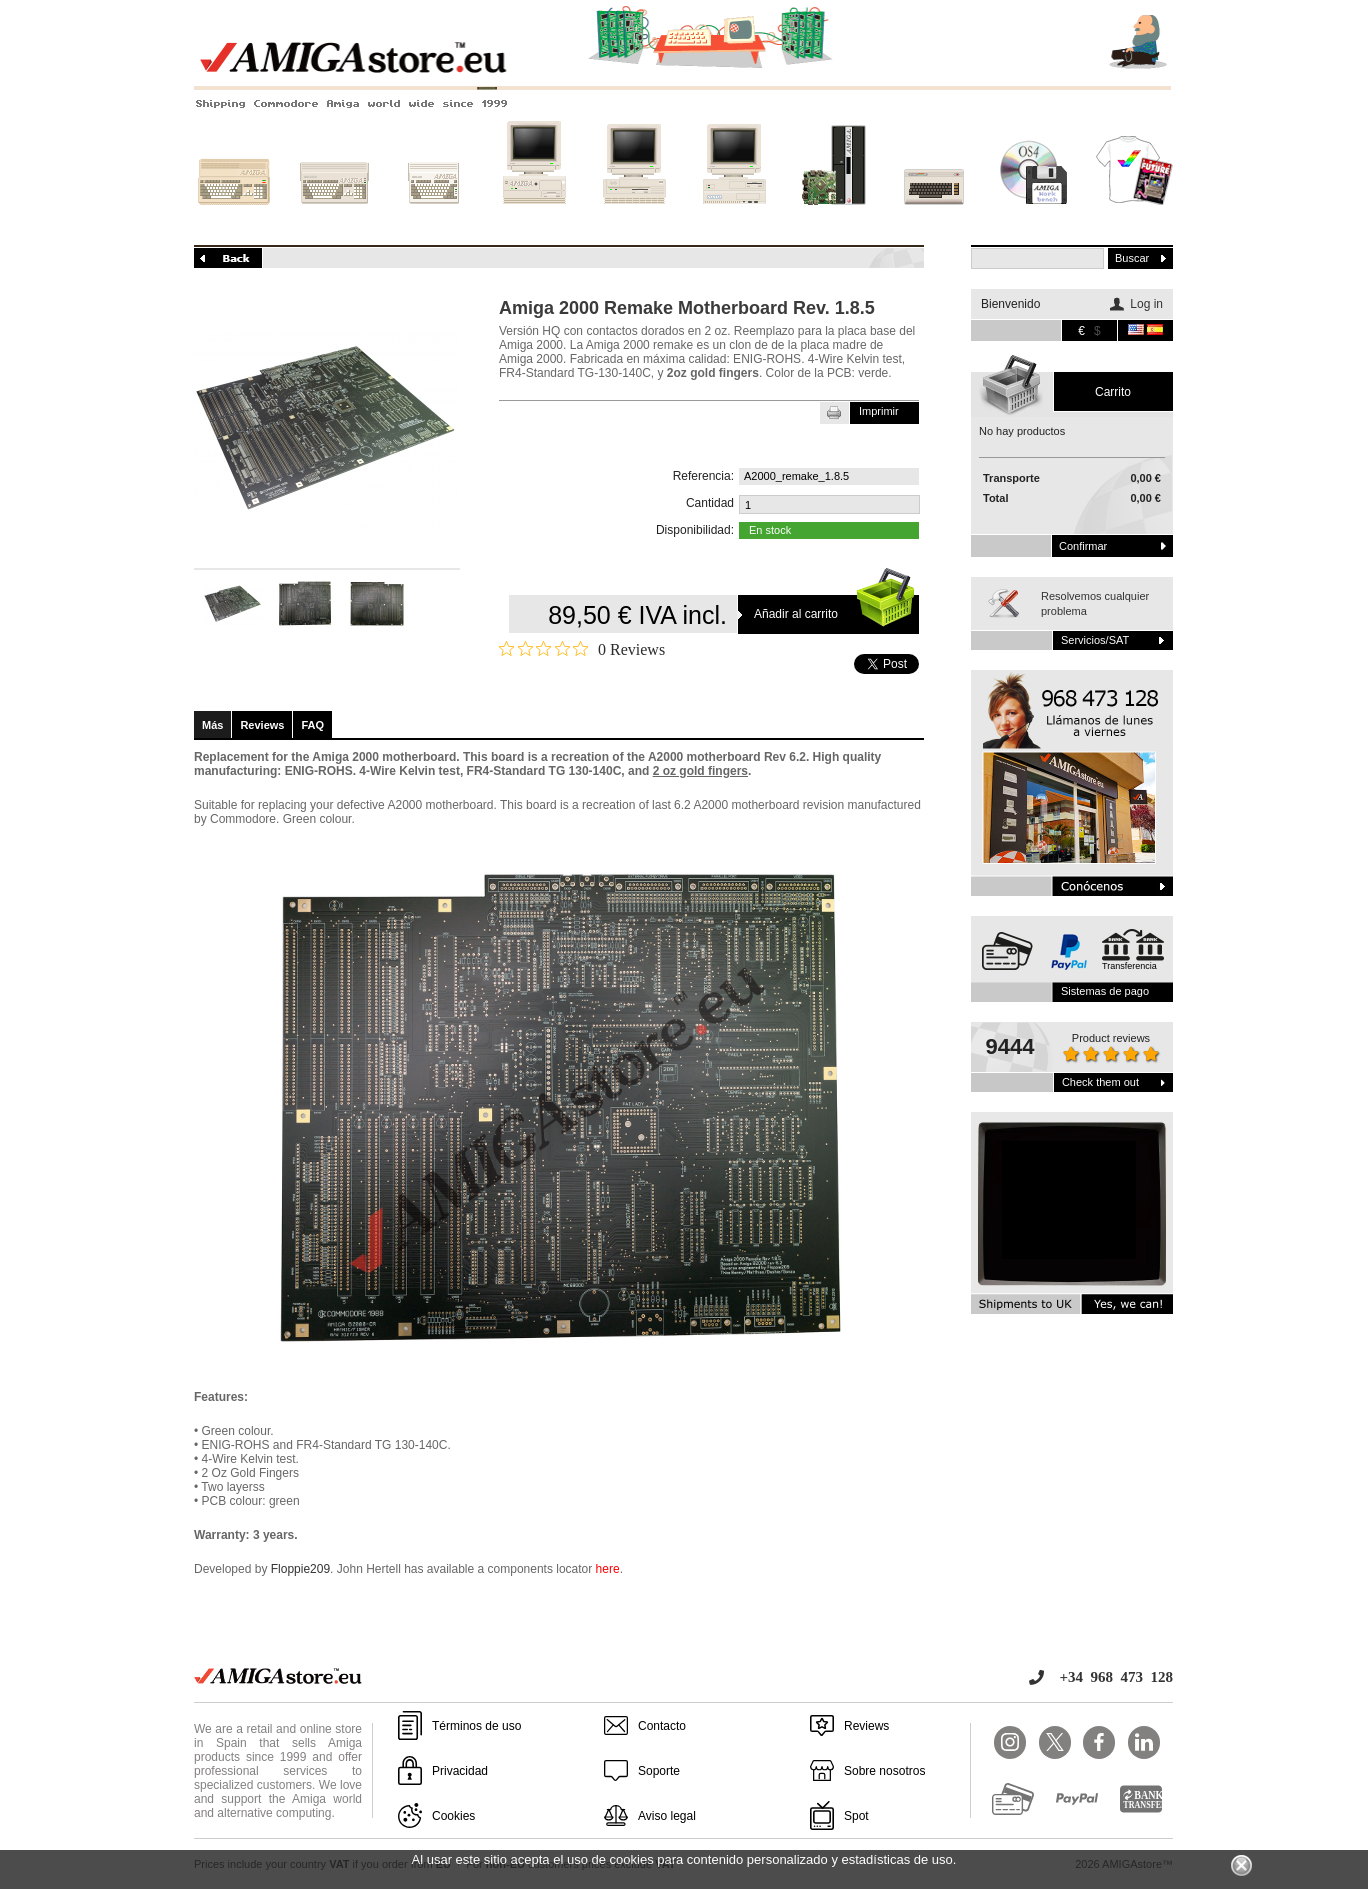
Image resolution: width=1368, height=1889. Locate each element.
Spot (856, 1816)
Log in (1146, 304)
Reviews (262, 725)
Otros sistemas (934, 217)
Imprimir (879, 411)
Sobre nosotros (884, 1771)
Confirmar (1083, 546)
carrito (1113, 392)
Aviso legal (667, 1816)
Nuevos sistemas (834, 217)
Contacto (662, 1726)
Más (212, 725)
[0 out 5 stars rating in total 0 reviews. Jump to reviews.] (582, 649)
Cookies (453, 1816)
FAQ (312, 725)
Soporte (659, 1771)
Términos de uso (476, 1726)
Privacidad (460, 1771)
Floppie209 (300, 1569)
